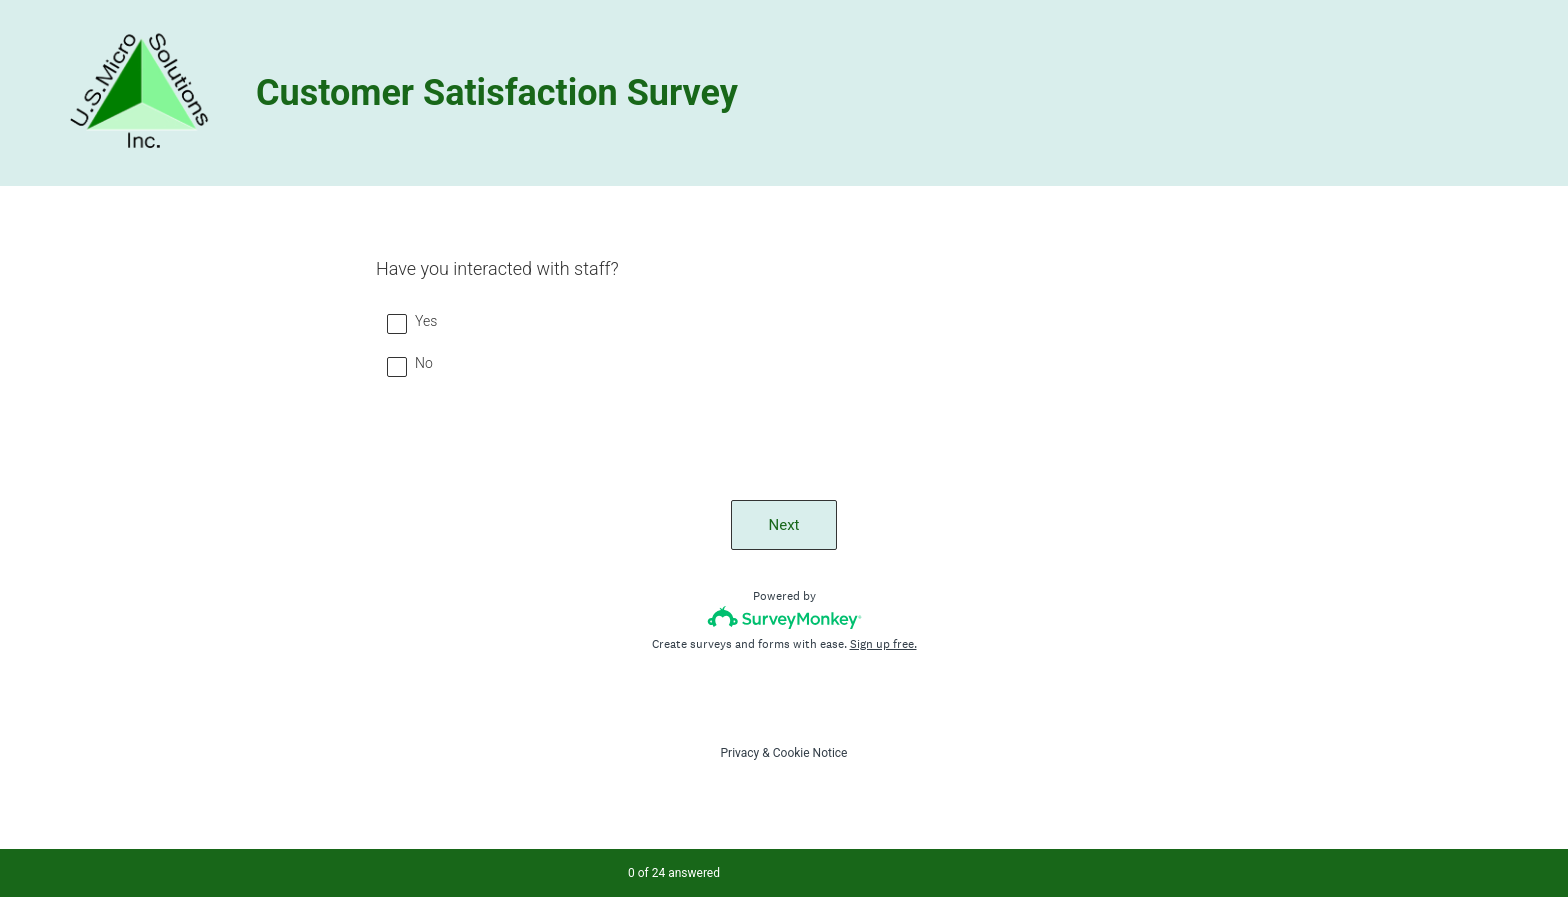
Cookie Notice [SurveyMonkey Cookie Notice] (810, 753)
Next (783, 525)
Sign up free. (883, 644)
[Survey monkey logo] (784, 617)
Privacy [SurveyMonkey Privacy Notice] (740, 753)
